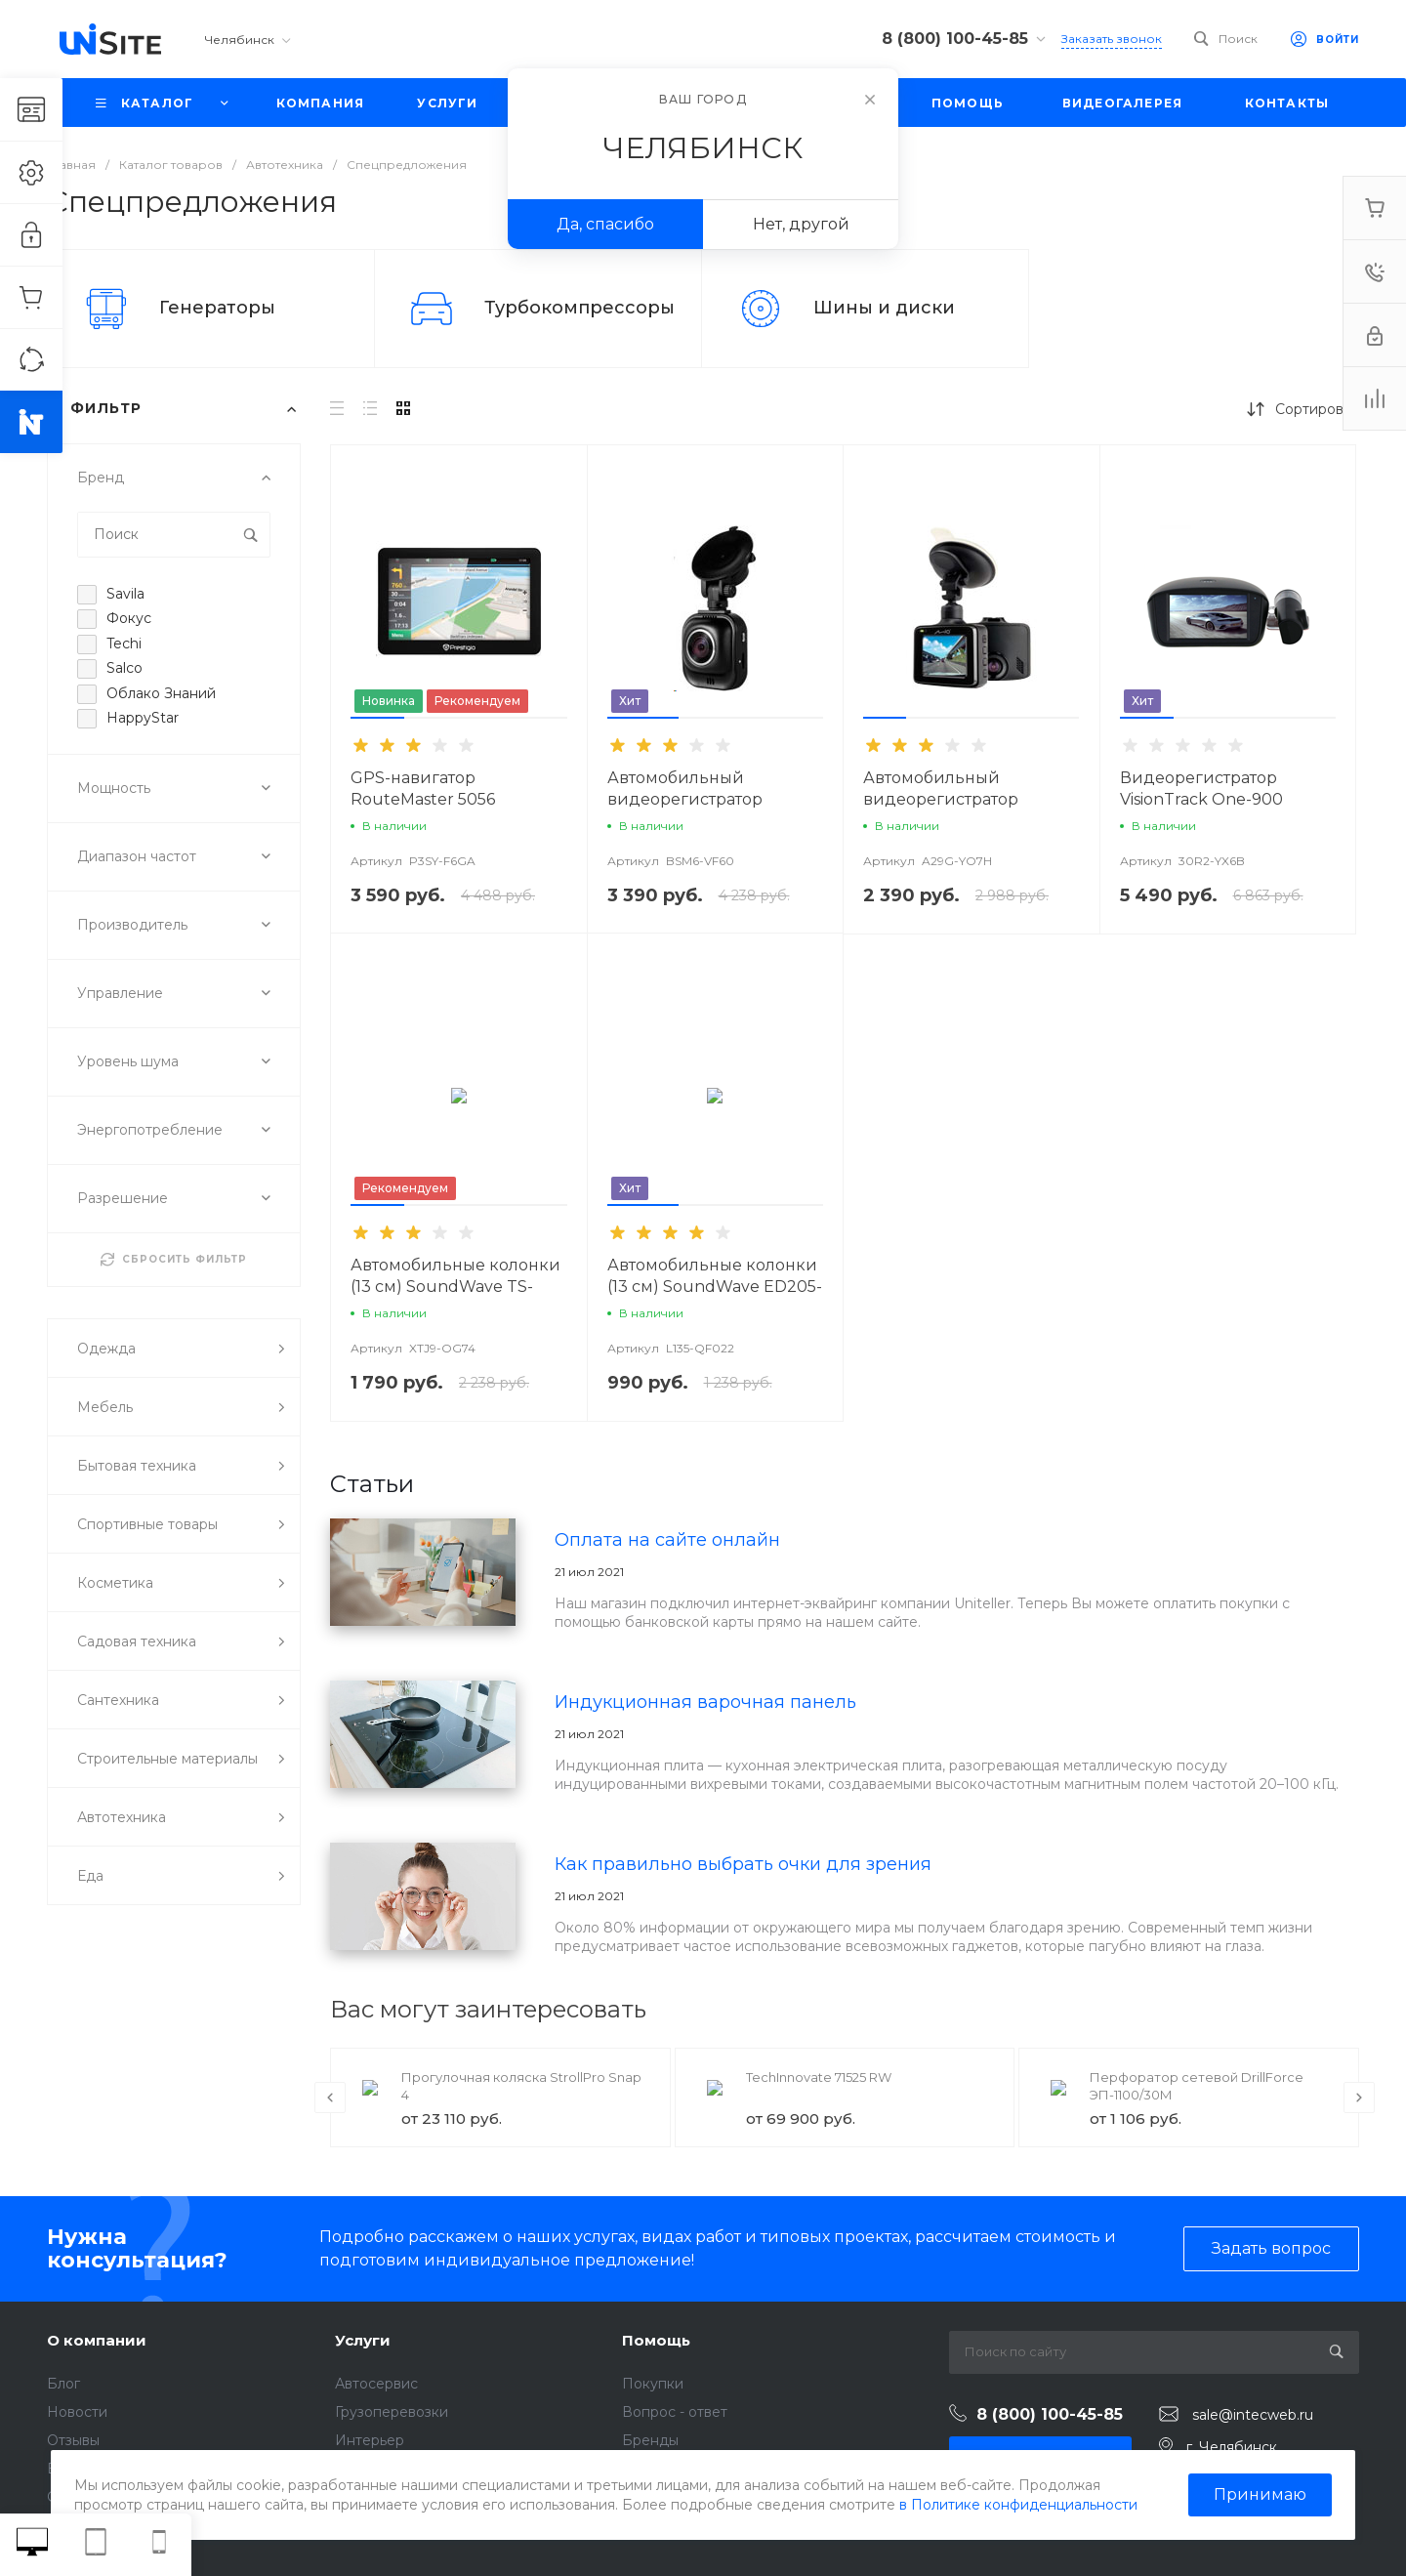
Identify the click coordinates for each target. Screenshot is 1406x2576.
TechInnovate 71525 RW (818, 2077)
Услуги (363, 2340)
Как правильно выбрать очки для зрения (743, 1864)
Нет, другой (801, 224)
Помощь (656, 2340)
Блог (63, 2383)
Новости (77, 2412)
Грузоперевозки (391, 2412)
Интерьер (369, 2440)
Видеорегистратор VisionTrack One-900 (1201, 789)
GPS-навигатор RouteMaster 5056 (423, 789)
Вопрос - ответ (674, 2412)
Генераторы (217, 307)
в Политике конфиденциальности (1018, 2505)
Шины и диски (884, 307)
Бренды (650, 2440)
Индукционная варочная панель (705, 1702)
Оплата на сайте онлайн (667, 1540)
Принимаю (1260, 2494)
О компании (96, 2340)
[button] (377, 718)
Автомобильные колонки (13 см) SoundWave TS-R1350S (455, 1286)
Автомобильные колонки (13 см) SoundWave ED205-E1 (714, 1286)
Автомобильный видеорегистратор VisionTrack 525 (685, 799)
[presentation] (330, 2097)
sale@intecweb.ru (1252, 2415)
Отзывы (73, 2440)
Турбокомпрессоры (579, 307)
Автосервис (376, 2383)
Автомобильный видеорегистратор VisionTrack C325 (940, 799)
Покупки (652, 2383)
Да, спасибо (605, 224)
